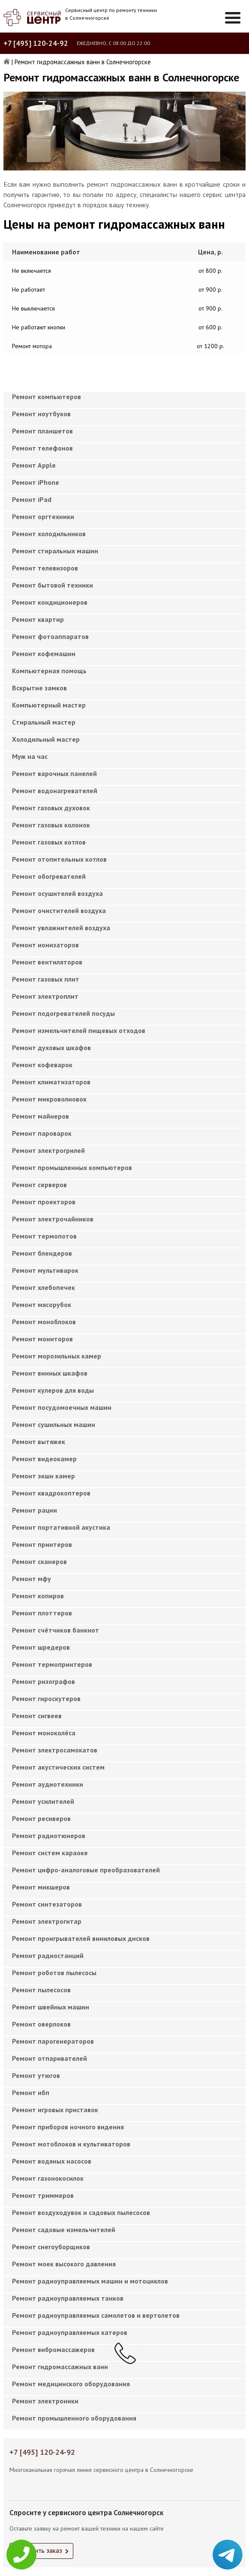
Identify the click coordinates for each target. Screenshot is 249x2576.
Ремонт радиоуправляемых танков (67, 2298)
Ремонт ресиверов (41, 1818)
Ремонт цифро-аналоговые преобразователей (86, 1870)
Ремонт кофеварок (42, 1064)
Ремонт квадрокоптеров (51, 1493)
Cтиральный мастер (43, 722)
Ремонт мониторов (42, 1338)
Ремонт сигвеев (37, 1715)
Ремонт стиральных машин (55, 550)
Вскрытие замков (39, 688)
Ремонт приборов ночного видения (68, 2126)
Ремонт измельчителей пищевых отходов (78, 1030)
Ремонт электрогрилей (48, 1150)
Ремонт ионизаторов (45, 944)
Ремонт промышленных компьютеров (72, 1167)
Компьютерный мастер (49, 705)
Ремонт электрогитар (46, 1921)
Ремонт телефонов (42, 448)
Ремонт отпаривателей (49, 2058)
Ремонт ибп (30, 2092)
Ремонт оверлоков (41, 2024)
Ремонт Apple (34, 465)
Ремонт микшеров (41, 1887)
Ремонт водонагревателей (54, 790)
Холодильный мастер (46, 739)
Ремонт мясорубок (41, 1304)
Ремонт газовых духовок (51, 807)
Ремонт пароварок (42, 1133)
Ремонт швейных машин (50, 2007)
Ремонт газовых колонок (51, 825)
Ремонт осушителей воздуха (57, 893)
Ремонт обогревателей (49, 876)
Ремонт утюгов (36, 2075)
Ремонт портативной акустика (61, 1527)
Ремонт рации (34, 1510)
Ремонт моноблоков (44, 1321)
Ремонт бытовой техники (52, 585)
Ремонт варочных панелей (54, 773)
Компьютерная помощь (49, 670)
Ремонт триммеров (43, 2195)
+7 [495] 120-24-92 (35, 43)
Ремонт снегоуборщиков (51, 2246)
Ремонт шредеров (41, 1647)
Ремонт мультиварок (45, 1270)
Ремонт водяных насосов (51, 2161)
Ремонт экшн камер (43, 1476)
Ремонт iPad (31, 499)
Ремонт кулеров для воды (53, 1390)
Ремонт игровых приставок (55, 2109)
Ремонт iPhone (35, 482)
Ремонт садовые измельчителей (63, 2229)
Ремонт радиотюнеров (48, 1835)
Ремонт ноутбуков (41, 413)
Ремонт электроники (45, 2401)
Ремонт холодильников (49, 533)
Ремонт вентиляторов (47, 962)
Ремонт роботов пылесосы (54, 1972)
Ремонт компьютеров (46, 396)
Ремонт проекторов (43, 1201)
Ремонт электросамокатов (54, 1750)
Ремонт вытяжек (38, 1441)
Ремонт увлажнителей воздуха (61, 927)
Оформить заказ (38, 2550)
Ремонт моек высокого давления (64, 2264)
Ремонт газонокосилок (48, 2178)
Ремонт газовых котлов (49, 842)
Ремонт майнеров (40, 1116)
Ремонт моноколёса (43, 1732)
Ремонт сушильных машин (53, 1424)
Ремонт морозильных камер (56, 1356)
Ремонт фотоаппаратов (50, 636)
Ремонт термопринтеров (52, 1664)
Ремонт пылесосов (41, 1989)
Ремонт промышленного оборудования (74, 2418)
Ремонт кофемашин (43, 653)
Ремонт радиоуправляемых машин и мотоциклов (90, 2281)
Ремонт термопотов (44, 1236)
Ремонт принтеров (42, 1544)
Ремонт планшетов (42, 431)
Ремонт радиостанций (48, 1955)
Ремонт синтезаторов (47, 1904)
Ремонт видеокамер (44, 1458)
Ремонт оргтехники (43, 516)
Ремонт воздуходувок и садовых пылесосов (81, 2212)
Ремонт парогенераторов (53, 2041)
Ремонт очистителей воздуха (59, 910)
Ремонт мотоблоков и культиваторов (71, 2144)
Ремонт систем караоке (50, 1852)
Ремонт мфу (31, 1578)
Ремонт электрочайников (52, 1219)
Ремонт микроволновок (49, 1099)
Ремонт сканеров (39, 1561)
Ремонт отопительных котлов (59, 859)
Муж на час (30, 756)
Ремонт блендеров (42, 1253)
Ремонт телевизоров (45, 568)
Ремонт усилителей (43, 1801)
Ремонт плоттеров (42, 1613)
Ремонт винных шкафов (49, 1373)
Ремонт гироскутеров (46, 1698)
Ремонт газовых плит (45, 979)
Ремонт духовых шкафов (51, 1047)
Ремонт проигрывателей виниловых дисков (81, 1938)
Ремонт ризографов (43, 1681)
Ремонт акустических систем (58, 1767)
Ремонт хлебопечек (43, 1287)
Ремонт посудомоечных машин (61, 1407)
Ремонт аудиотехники (47, 1784)
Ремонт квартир (38, 619)
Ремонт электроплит (45, 996)
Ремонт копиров (38, 1595)
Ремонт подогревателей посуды (63, 1013)
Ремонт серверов (39, 1184)
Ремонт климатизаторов (51, 1082)
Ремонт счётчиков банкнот (55, 1630)
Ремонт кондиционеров (49, 602)
